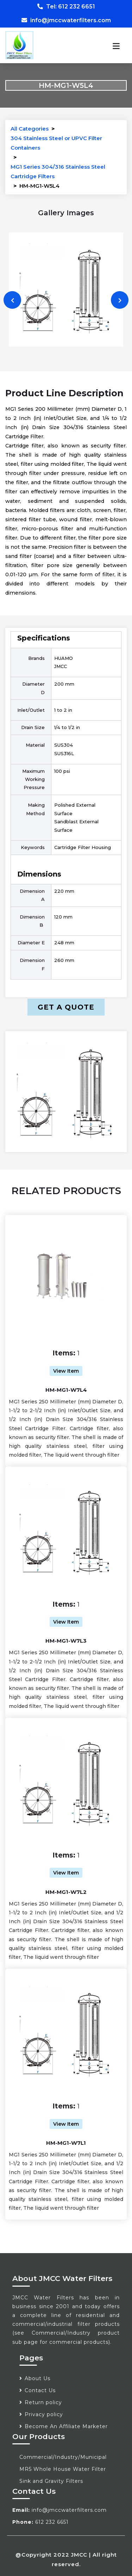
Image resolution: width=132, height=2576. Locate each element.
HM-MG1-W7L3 (66, 1640)
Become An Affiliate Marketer (66, 2426)
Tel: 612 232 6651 (66, 6)
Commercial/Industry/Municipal (63, 2457)
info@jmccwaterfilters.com (66, 20)
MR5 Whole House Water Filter (62, 2469)
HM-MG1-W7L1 (66, 2142)
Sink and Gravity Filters (51, 2481)
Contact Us (40, 2390)
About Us (37, 2378)
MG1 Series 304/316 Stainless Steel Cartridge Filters (58, 171)
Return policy (43, 2402)
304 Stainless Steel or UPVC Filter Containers (56, 143)
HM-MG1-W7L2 (66, 1892)
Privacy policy (44, 2414)
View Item (66, 1371)
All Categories (30, 128)
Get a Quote (66, 1007)
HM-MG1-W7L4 (66, 1389)
